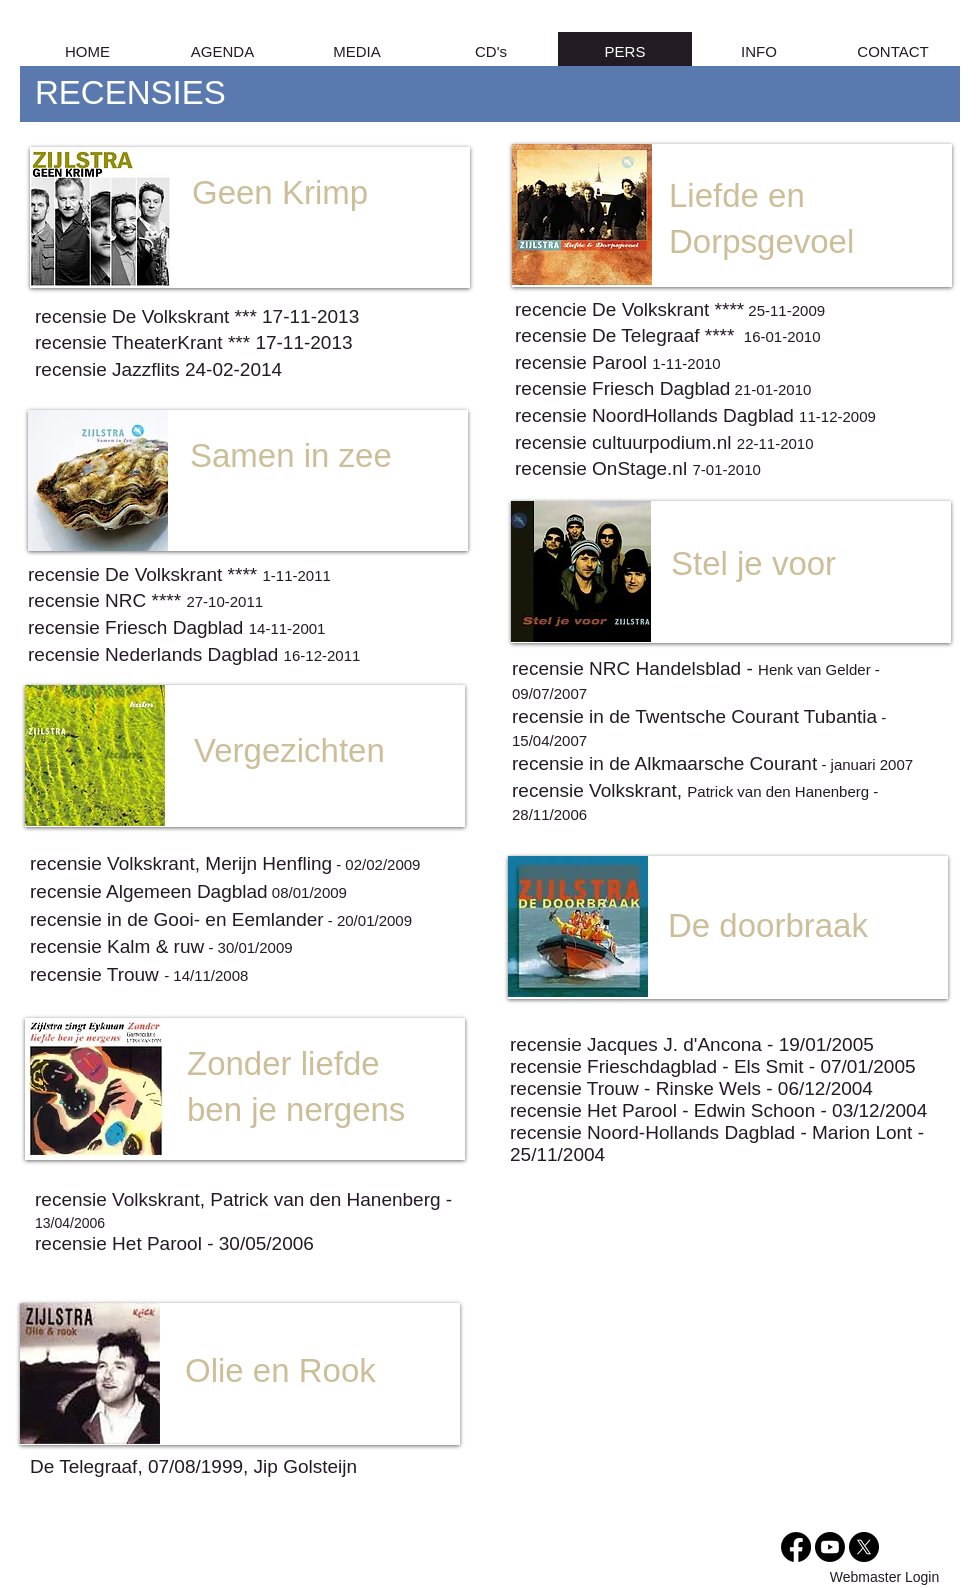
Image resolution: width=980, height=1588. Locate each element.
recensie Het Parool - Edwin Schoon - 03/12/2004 (718, 1110)
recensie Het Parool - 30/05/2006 (174, 1243)
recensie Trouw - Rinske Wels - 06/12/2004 (691, 1088)
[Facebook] (796, 1547)
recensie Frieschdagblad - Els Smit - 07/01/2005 (713, 1066)
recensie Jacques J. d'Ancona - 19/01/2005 (692, 1044)
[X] (864, 1547)
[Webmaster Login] (884, 1578)
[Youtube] (830, 1547)
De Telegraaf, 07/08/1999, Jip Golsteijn (193, 1466)
